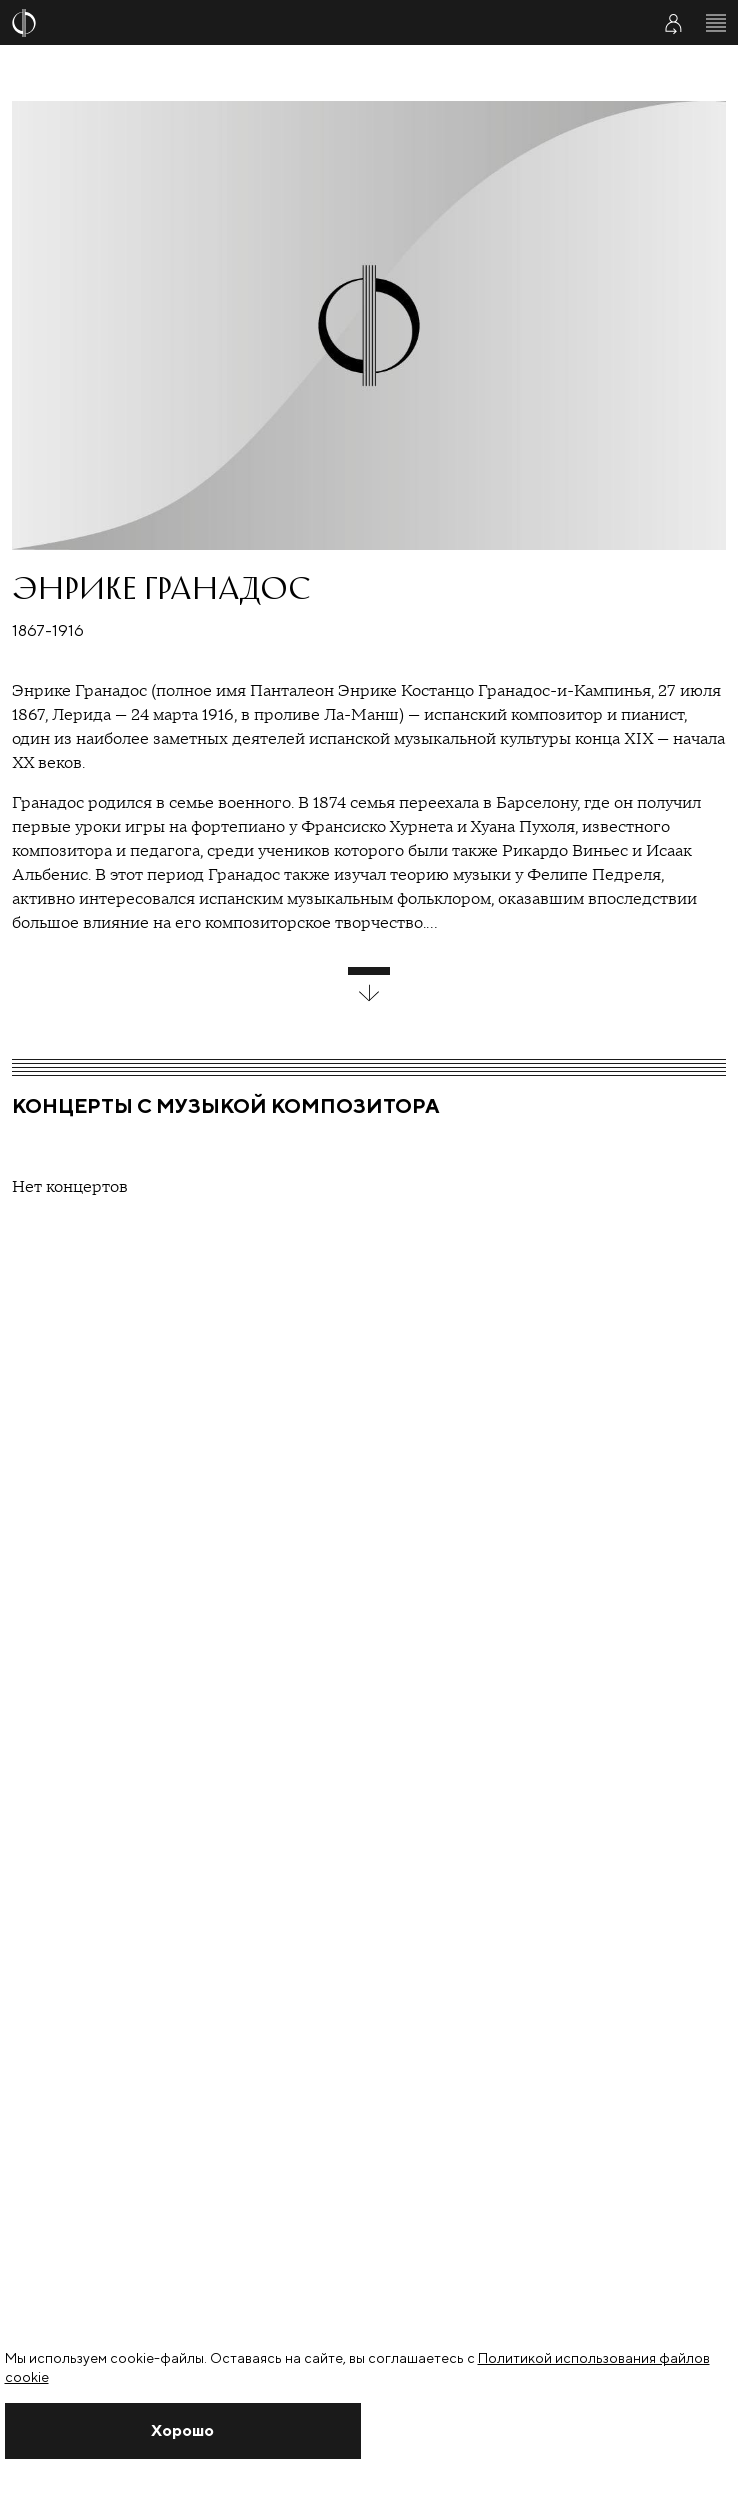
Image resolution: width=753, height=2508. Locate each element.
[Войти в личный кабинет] (673, 23)
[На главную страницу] (318, 23)
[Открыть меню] (716, 23)
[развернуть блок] (369, 985)
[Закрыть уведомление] (183, 2431)
